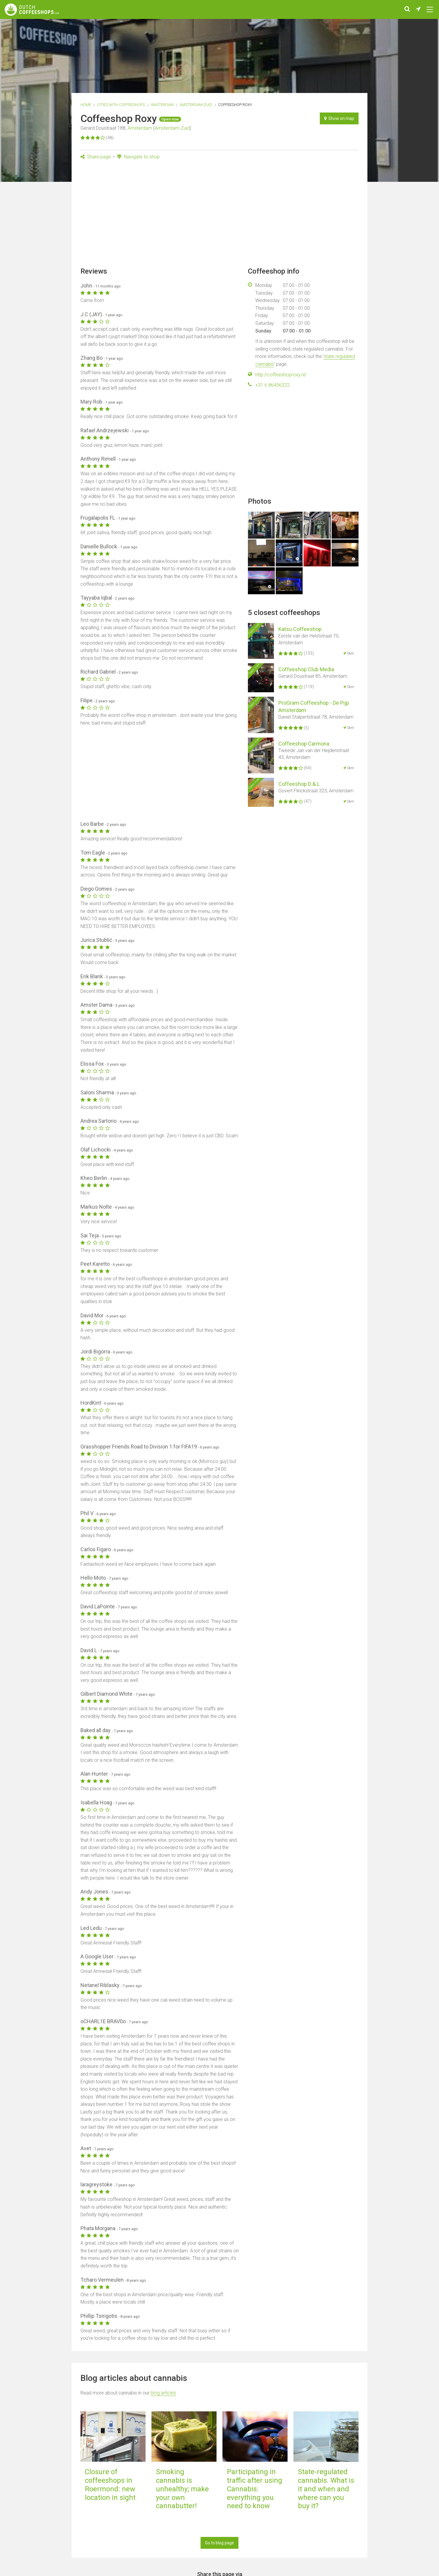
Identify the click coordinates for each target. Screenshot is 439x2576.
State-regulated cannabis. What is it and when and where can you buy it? (326, 2489)
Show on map (339, 118)
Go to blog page (219, 2542)
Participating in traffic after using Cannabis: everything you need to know (254, 2489)
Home (85, 104)
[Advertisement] (219, 215)
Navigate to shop (138, 157)
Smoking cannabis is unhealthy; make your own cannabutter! (182, 2489)
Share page (95, 157)
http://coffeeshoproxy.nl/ (280, 375)
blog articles (163, 2393)
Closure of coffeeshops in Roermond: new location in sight (110, 2484)
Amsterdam (162, 104)
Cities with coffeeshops (121, 104)
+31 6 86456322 (272, 385)
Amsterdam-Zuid (196, 104)
